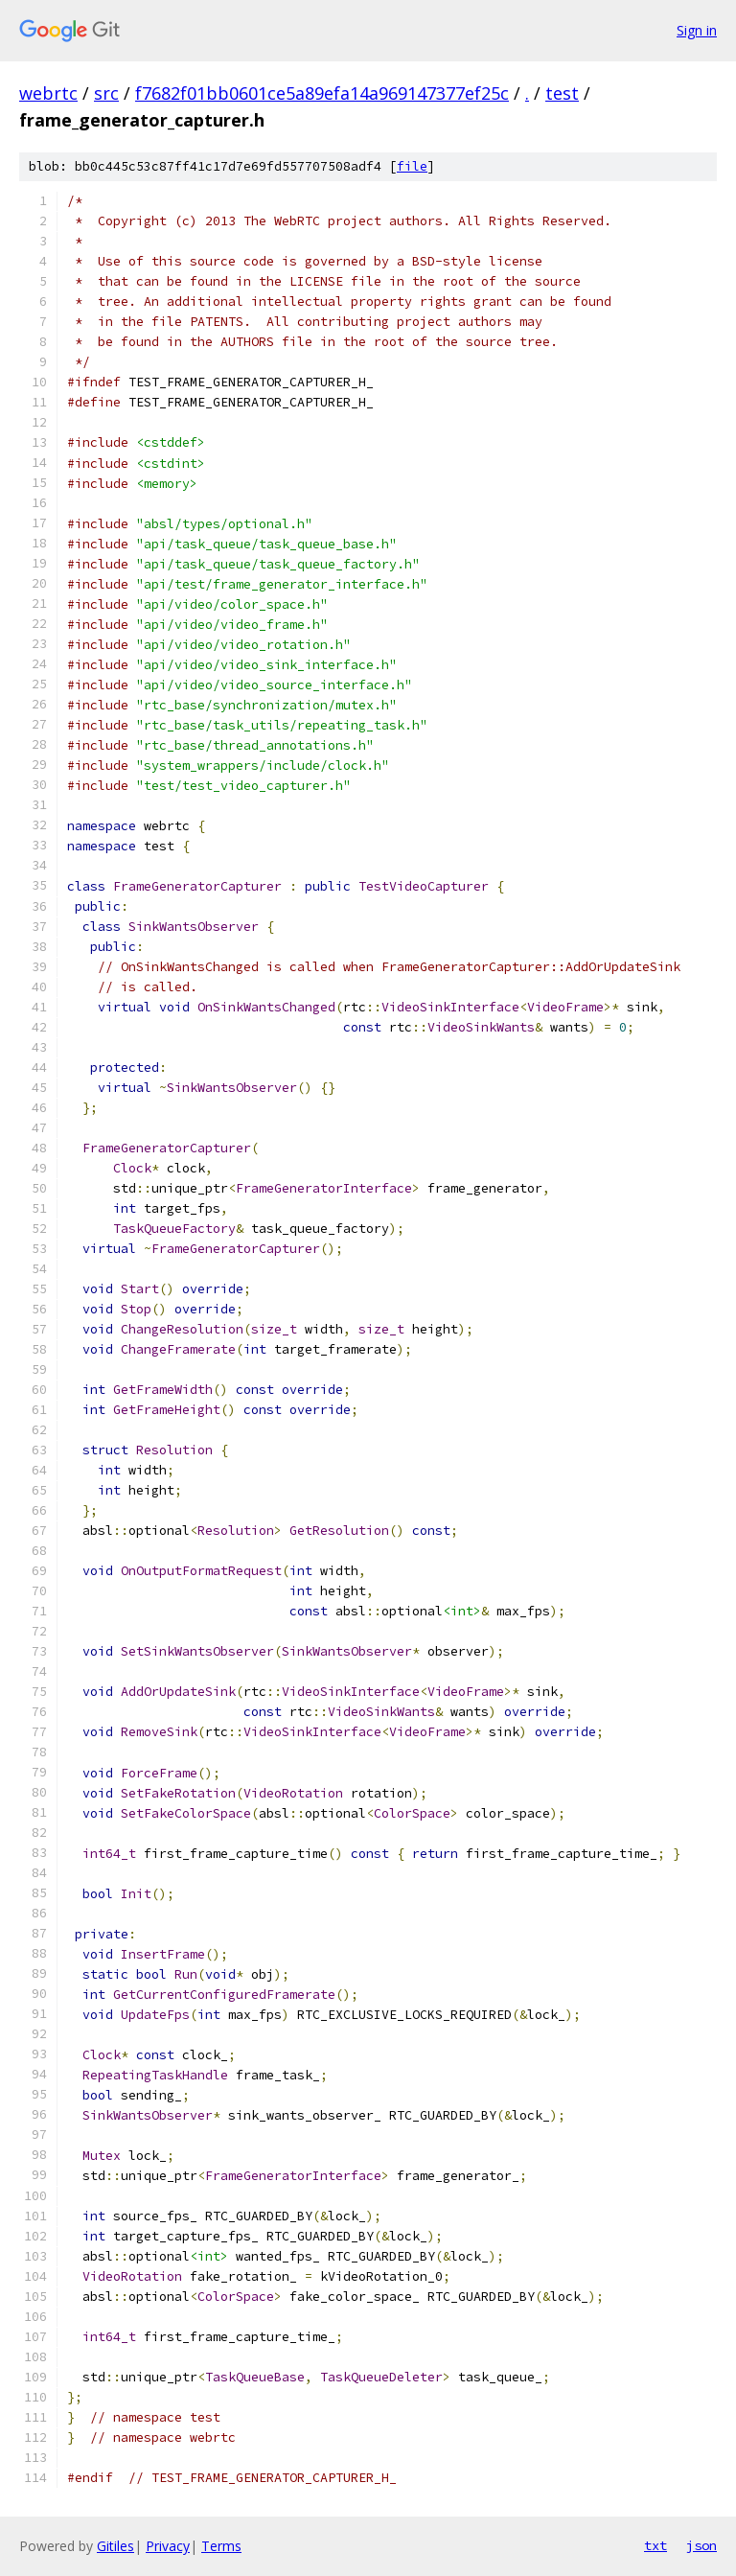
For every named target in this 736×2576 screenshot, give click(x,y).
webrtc (48, 92)
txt (655, 2545)
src (106, 92)
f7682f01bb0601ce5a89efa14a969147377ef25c (322, 92)
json (701, 2545)
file (412, 166)
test (562, 92)
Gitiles (115, 2546)
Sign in (697, 30)
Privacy (168, 2546)
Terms (221, 2546)
